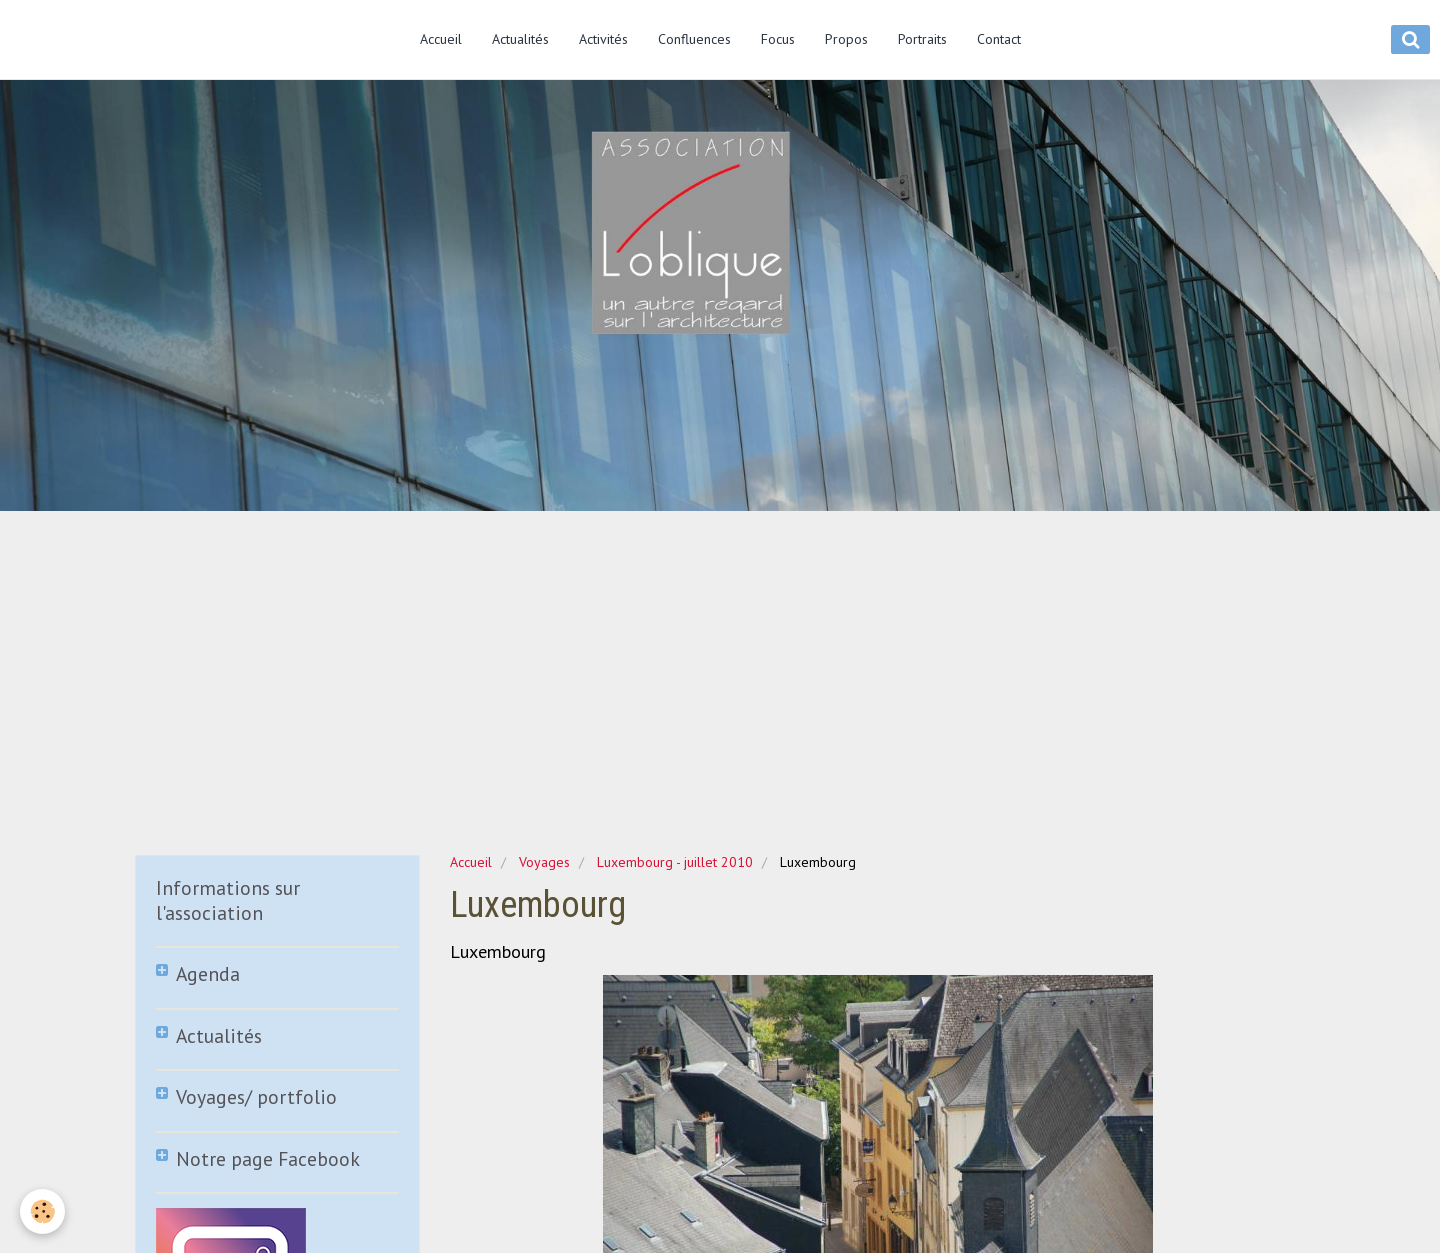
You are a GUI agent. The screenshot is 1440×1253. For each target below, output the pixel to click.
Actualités (520, 39)
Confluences (694, 39)
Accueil (441, 39)
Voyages (544, 862)
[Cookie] (42, 1211)
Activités (603, 39)
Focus (778, 39)
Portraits (922, 39)
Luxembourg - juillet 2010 (675, 862)
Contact (999, 39)
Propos (846, 39)
